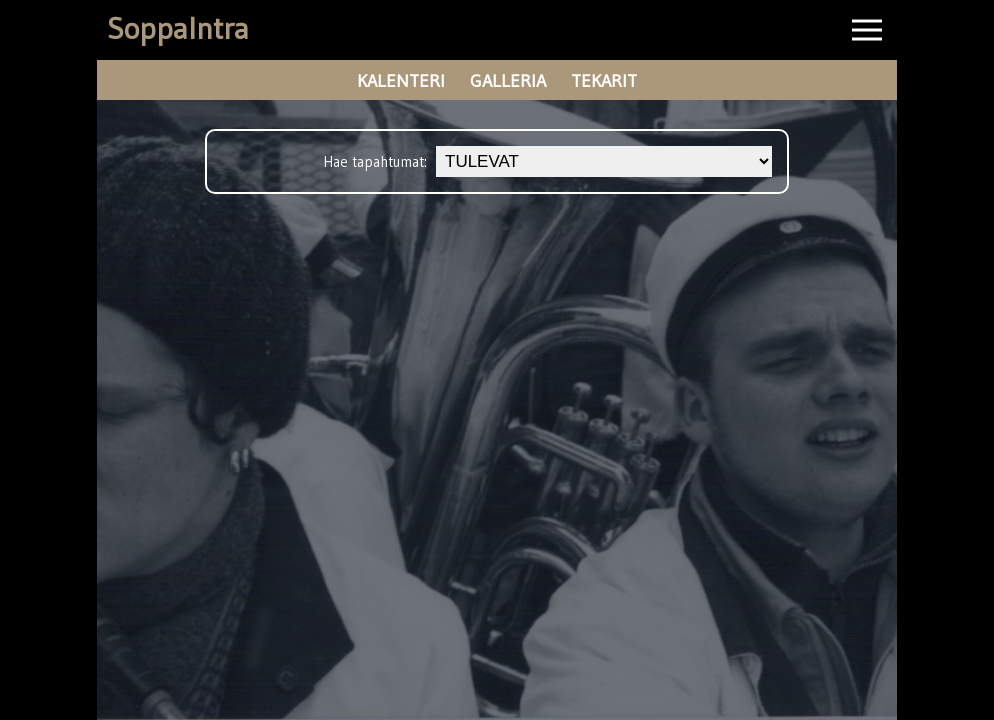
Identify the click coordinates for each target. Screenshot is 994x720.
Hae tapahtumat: (377, 161)
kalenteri (401, 81)
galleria (508, 81)
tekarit (604, 81)
